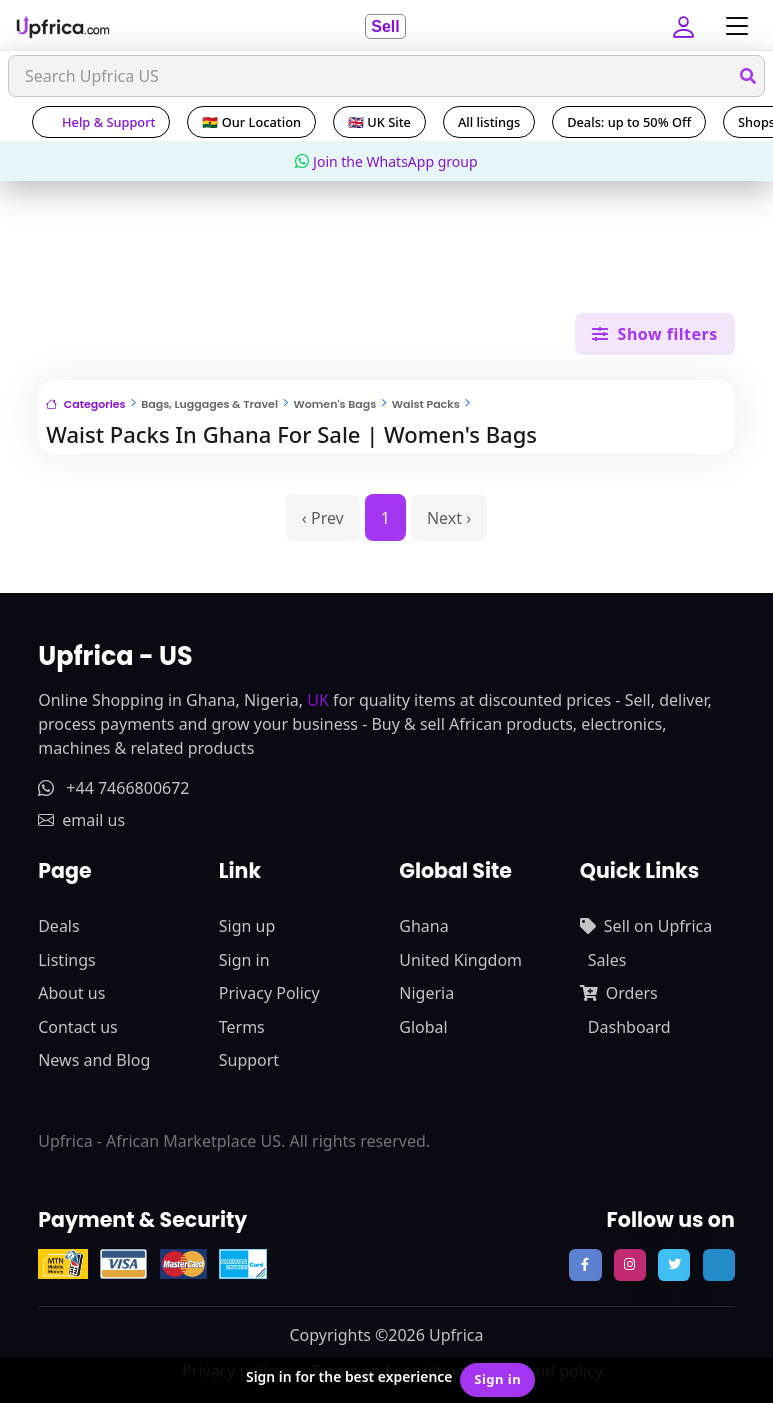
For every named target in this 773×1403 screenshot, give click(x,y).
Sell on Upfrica (646, 926)
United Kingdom (460, 960)
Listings (66, 960)
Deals (58, 926)
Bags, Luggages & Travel (209, 404)
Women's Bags (335, 404)
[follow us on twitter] (674, 1265)
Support (249, 1060)
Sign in (244, 960)
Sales (607, 960)
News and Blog (94, 1060)
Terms (242, 1027)
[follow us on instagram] (630, 1265)
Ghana (423, 926)
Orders (619, 993)
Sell (385, 26)
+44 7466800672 (113, 788)
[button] (686, 26)
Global (423, 1027)
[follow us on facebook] (585, 1265)
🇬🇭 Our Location (251, 122)
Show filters (654, 334)
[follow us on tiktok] (719, 1265)
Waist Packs (426, 404)
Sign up (247, 926)
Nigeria (426, 993)
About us (71, 993)
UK (318, 700)
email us (81, 820)
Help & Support (101, 122)
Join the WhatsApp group (386, 161)
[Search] (386, 76)
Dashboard (629, 1027)
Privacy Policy (269, 993)
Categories (85, 404)
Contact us (78, 1027)
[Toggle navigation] (732, 26)
